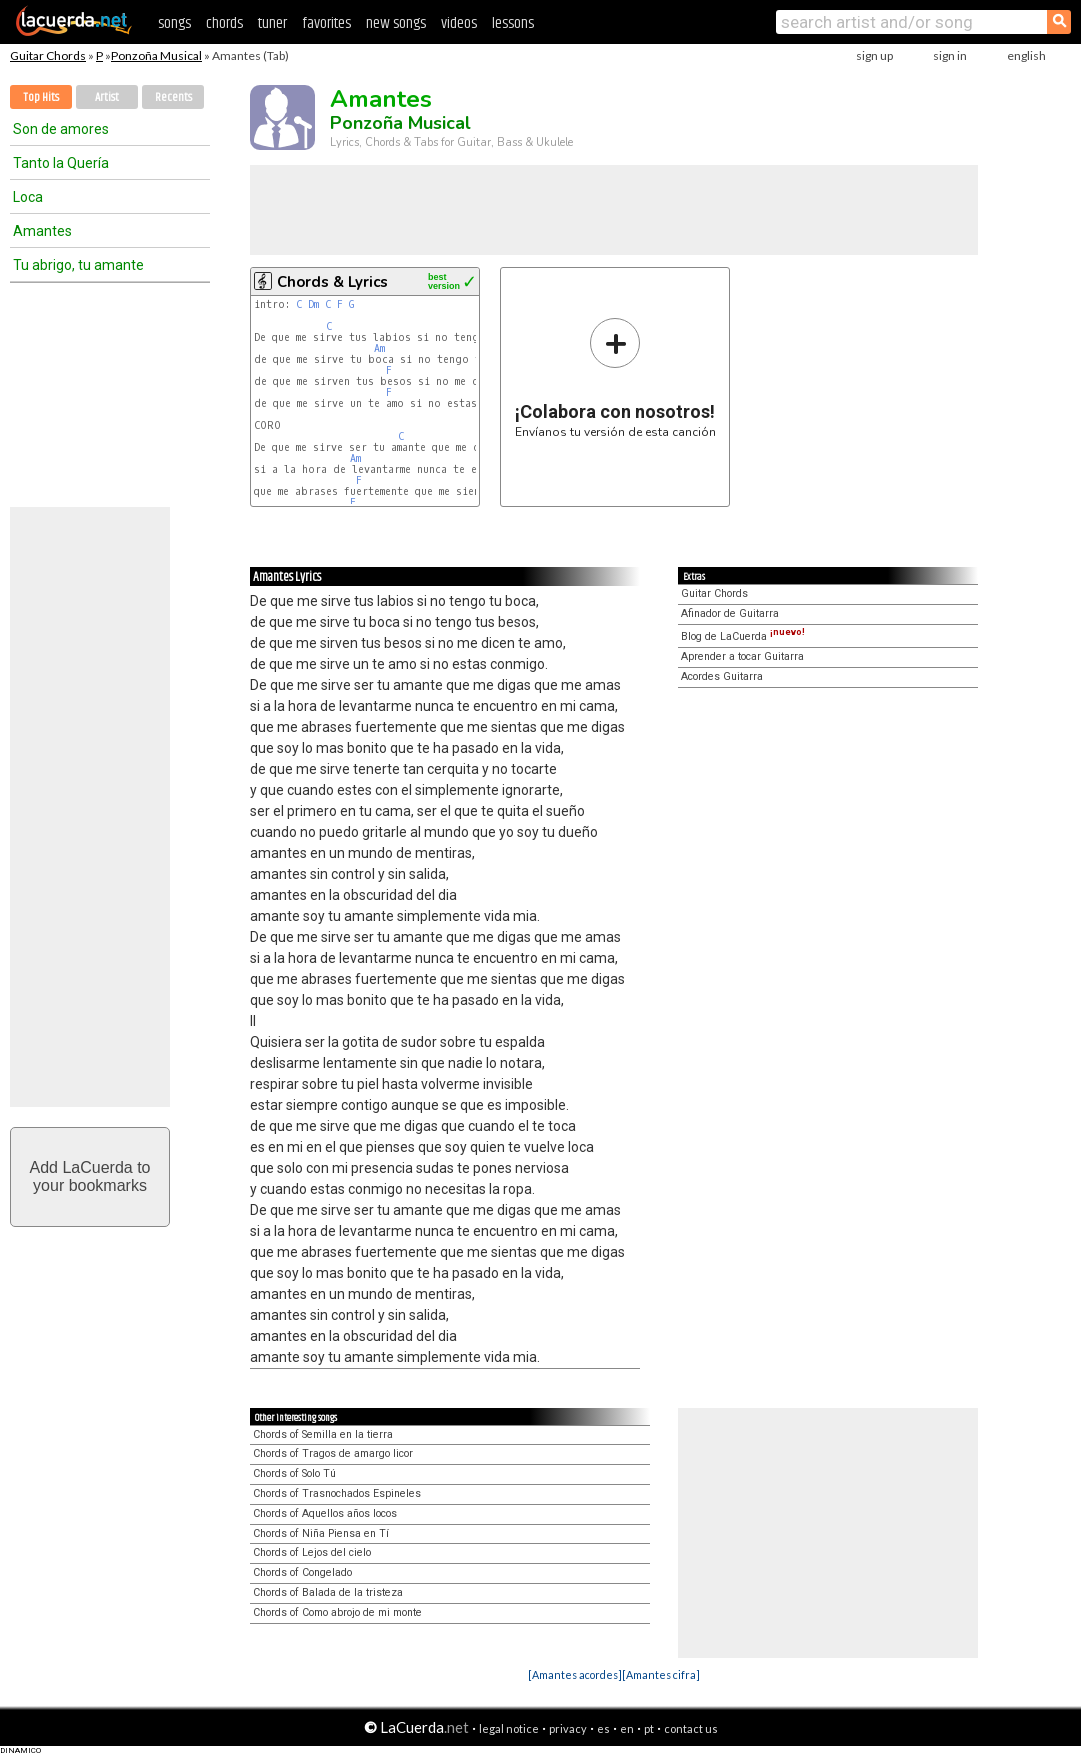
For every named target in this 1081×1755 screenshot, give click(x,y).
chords (224, 23)
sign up (874, 55)
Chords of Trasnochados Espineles (337, 1493)
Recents (173, 97)
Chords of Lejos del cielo (312, 1552)
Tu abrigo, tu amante (78, 265)
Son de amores (61, 129)
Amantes (42, 231)
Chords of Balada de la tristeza (328, 1592)
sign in (950, 55)
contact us (691, 1728)
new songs (396, 23)
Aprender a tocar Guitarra (742, 656)
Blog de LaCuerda (743, 636)
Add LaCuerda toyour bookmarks (90, 1176)
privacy (568, 1728)
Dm (313, 304)
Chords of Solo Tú (294, 1473)
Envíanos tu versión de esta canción (615, 377)
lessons (513, 23)
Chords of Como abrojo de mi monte (337, 1612)
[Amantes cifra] (661, 1674)
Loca (28, 197)
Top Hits (41, 97)
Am (379, 348)
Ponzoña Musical (156, 55)
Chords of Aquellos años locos (325, 1513)
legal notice (509, 1728)
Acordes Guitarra (722, 676)
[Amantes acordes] (575, 1674)
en (627, 1728)
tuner (272, 23)
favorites (326, 23)
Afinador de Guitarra (730, 613)
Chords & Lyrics (332, 282)
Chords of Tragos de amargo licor (333, 1453)
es (603, 1728)
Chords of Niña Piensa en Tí (321, 1533)
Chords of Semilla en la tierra (323, 1434)
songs (174, 23)
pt (649, 1728)
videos (459, 23)
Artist (107, 97)
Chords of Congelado (302, 1572)
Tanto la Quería (61, 163)
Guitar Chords (48, 55)
